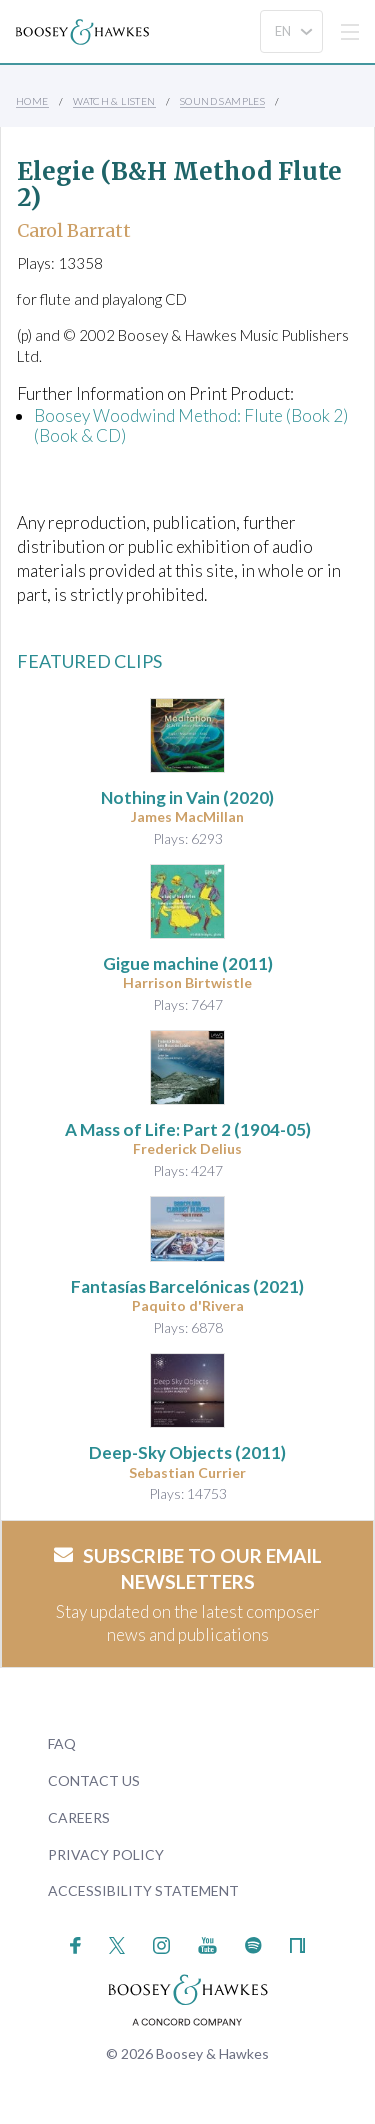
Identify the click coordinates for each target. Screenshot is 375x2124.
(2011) (188, 963)
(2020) (187, 797)
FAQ (62, 1743)
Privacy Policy (106, 1854)
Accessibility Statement (143, 1890)
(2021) (187, 1286)
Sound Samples (222, 101)
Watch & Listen (114, 101)
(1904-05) (188, 1129)
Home (32, 101)
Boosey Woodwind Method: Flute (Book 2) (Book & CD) (191, 425)
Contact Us (94, 1780)
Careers (79, 1817)
